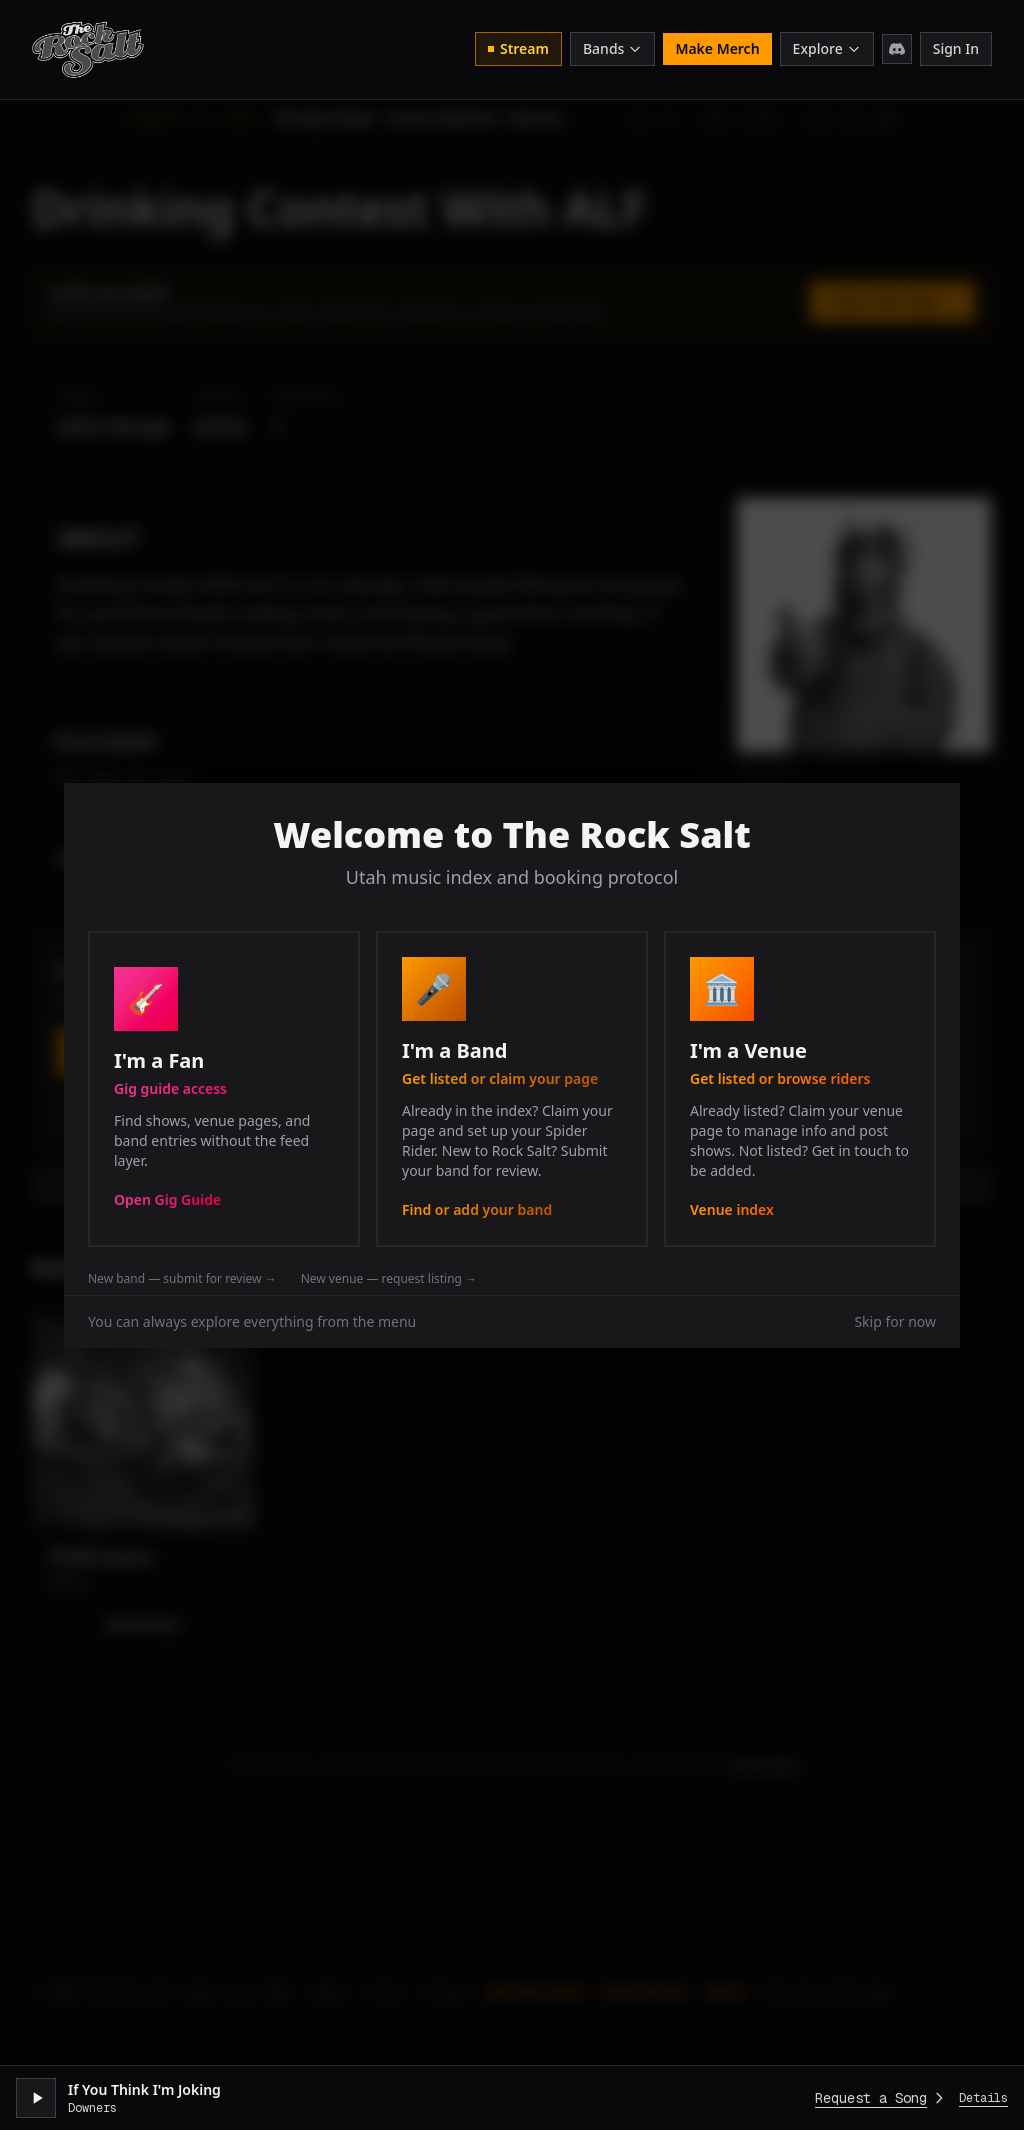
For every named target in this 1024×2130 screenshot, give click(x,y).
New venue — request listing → (389, 1279)
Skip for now (895, 1321)
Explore (827, 48)
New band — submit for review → (182, 1279)
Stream (518, 48)
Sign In (956, 48)
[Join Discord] (897, 49)
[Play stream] (36, 2098)
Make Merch (717, 48)
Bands (612, 48)
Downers (92, 2108)
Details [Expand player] (983, 2098)
